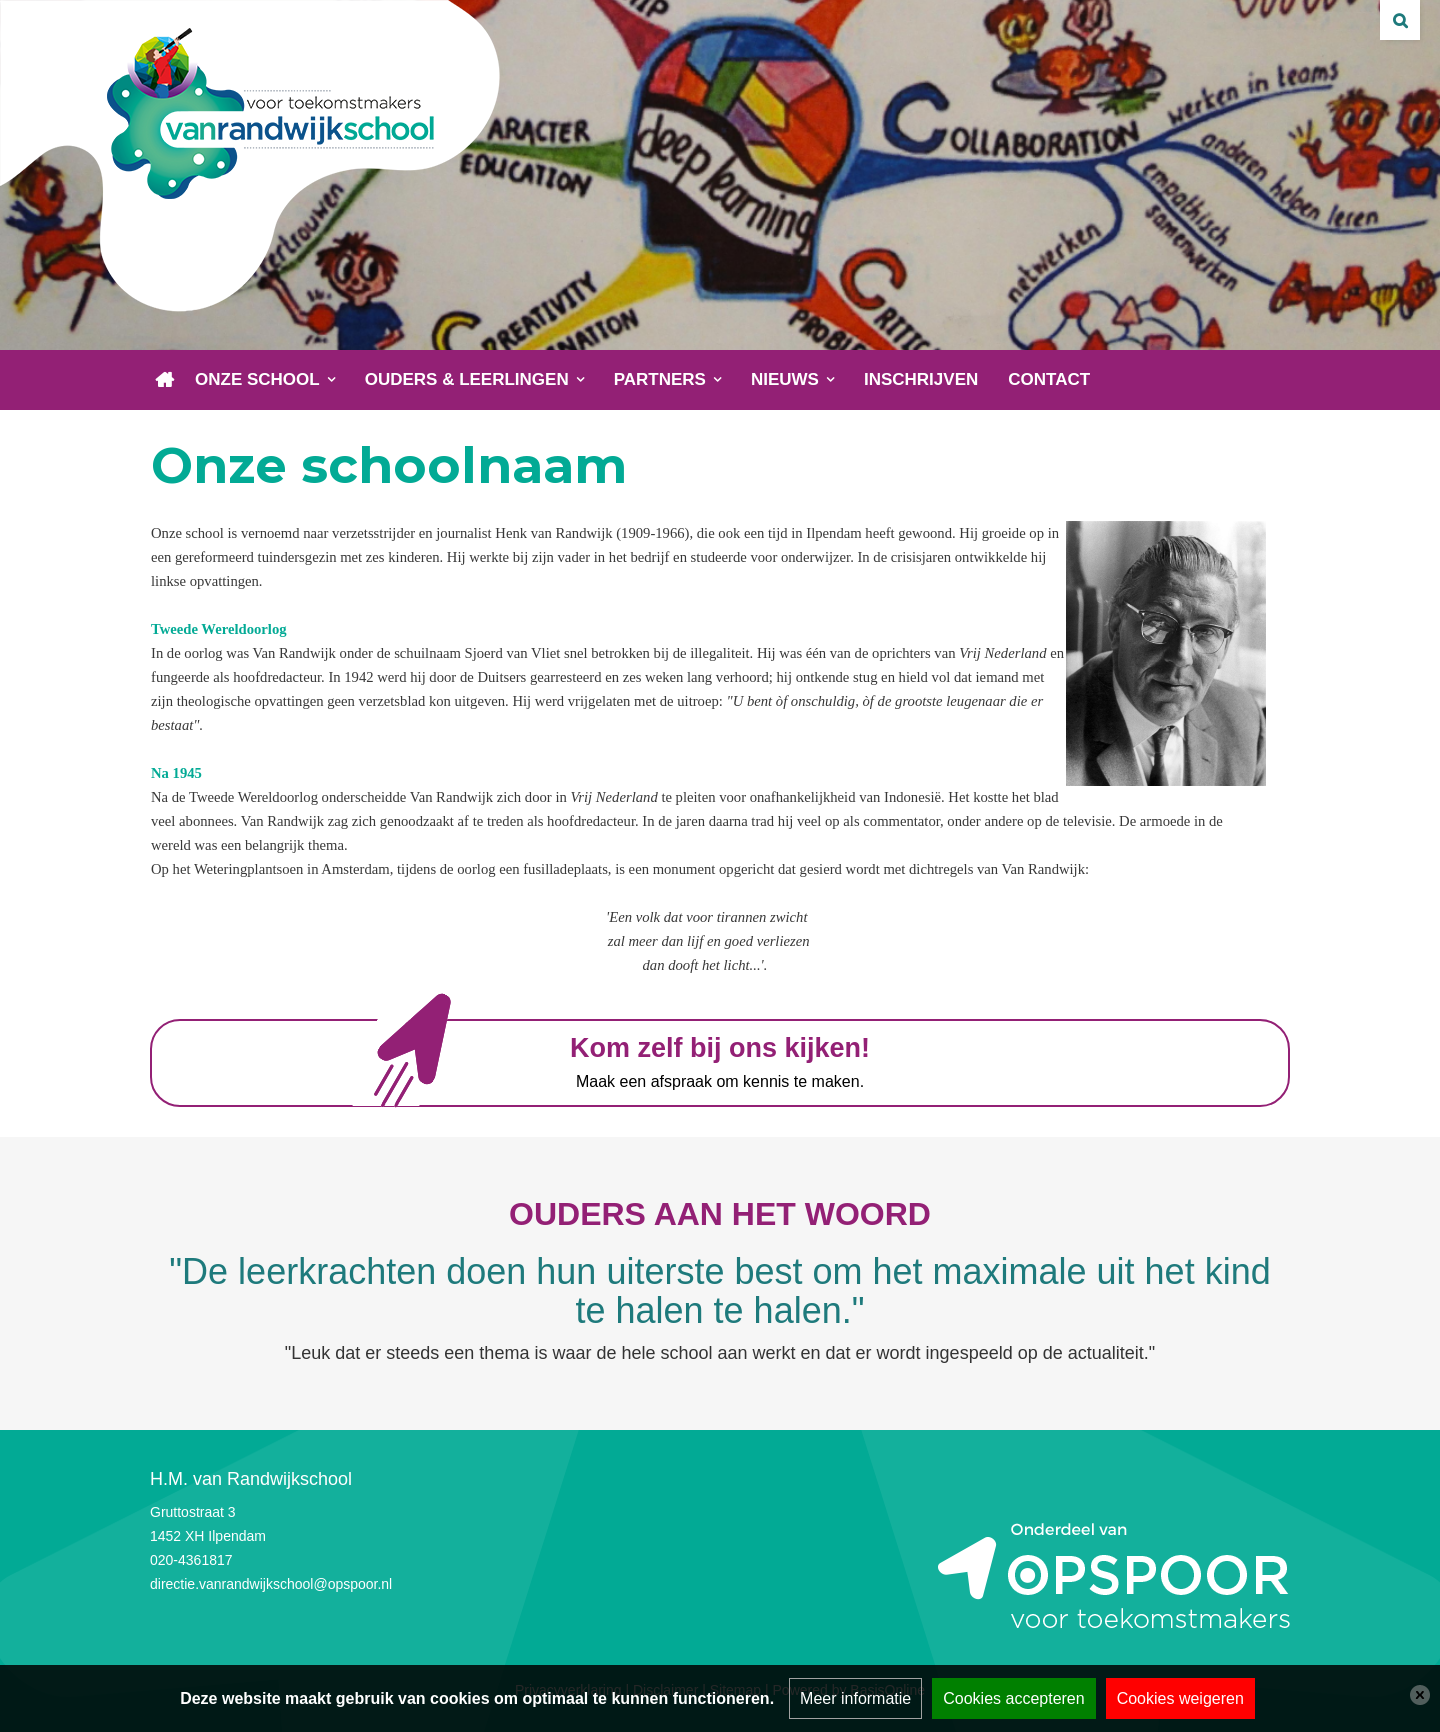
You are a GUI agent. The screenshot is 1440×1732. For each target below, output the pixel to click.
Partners (660, 379)
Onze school (257, 379)
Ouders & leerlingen (467, 379)
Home (165, 380)
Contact (1049, 379)
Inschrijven (921, 379)
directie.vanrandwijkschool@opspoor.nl (271, 1584)
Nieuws (785, 379)
